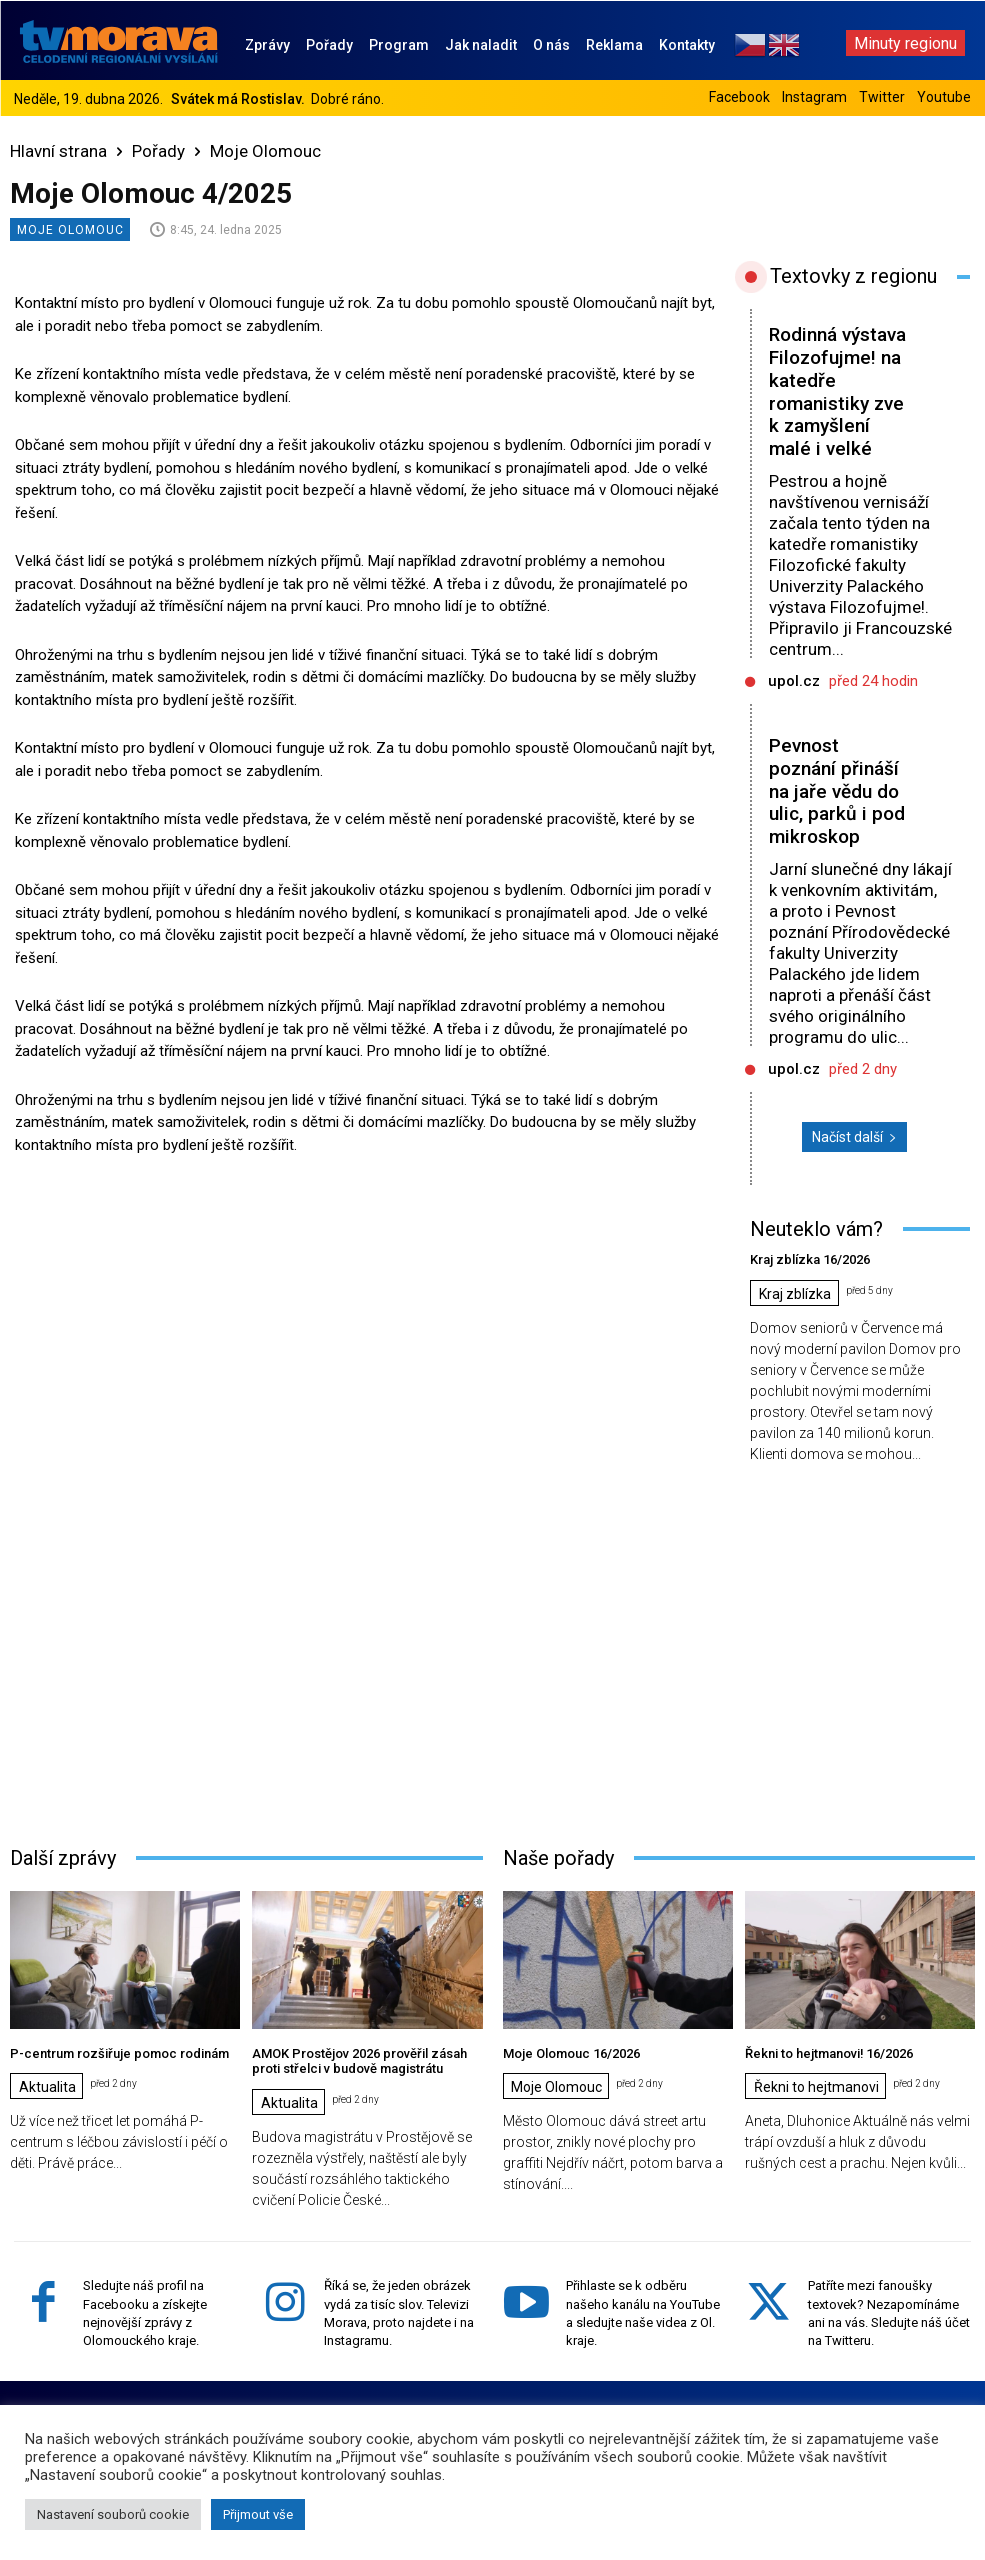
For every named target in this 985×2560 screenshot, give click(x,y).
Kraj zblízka (795, 1294)
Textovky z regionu (853, 276)
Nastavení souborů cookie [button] (113, 2514)
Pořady (158, 151)
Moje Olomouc (265, 151)
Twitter (882, 97)
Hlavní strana (58, 151)
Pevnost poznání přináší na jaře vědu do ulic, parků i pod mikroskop (837, 791)
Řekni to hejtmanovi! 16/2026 (829, 2053)
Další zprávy (63, 1858)
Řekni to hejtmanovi (816, 2087)
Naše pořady (558, 1858)
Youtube (944, 97)
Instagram (814, 97)
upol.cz (794, 681)
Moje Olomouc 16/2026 (571, 2053)
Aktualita (47, 2087)
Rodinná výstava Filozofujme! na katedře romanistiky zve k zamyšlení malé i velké (837, 391)
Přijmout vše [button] (258, 2514)
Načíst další (854, 1137)
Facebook (739, 97)
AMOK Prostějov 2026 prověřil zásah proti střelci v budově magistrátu (359, 2061)
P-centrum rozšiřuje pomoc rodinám (119, 2053)
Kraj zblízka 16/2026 (810, 1259)
